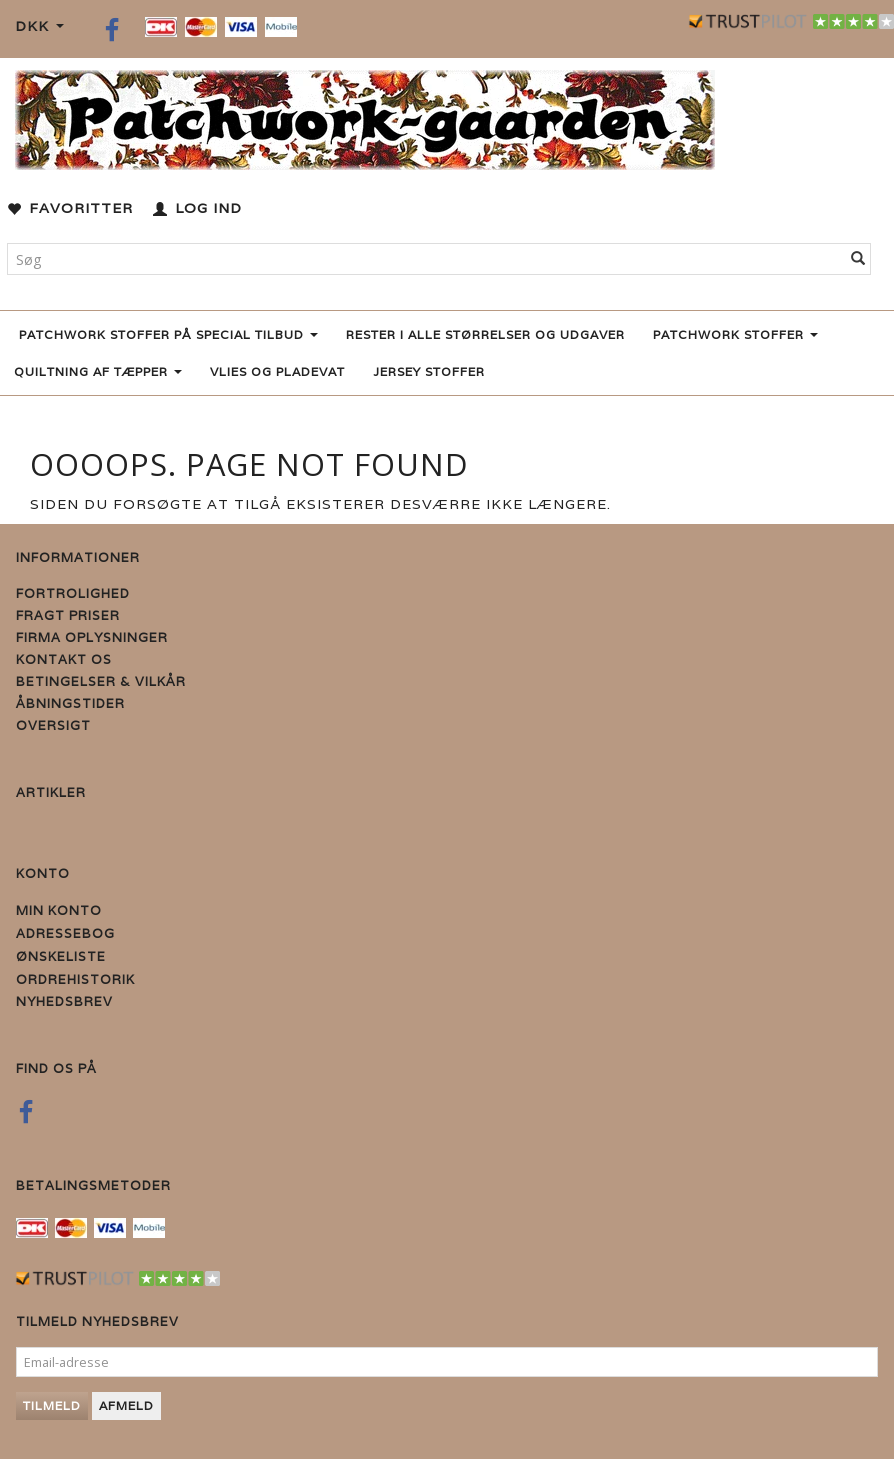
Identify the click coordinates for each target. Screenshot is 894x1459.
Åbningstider (70, 703)
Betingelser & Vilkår (101, 681)
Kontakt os (64, 659)
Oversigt (53, 725)
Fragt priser (68, 615)
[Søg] (858, 259)
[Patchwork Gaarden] (365, 115)
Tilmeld (52, 1405)
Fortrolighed (73, 593)
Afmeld (126, 1405)
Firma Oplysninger (92, 637)
